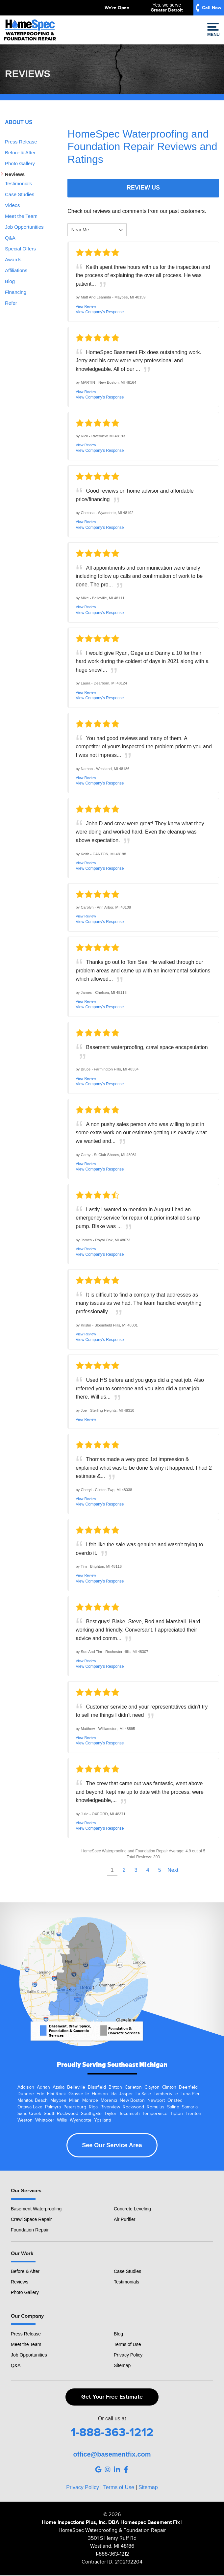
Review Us (143, 187)
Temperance (154, 2113)
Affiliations (16, 270)
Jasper (126, 2094)
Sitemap (122, 2365)
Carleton (133, 2087)
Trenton (193, 2113)
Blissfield (97, 2087)
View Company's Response (100, 312)
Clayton (152, 2087)
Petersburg (74, 2107)
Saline (173, 2107)
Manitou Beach (32, 2100)
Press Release (21, 141)
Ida (113, 2094)
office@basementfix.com (112, 2454)
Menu (213, 30)
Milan (74, 2100)
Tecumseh (129, 2113)
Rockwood (133, 2107)
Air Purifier (124, 2219)
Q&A (10, 238)
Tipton (176, 2113)
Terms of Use (127, 2344)
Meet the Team (21, 216)
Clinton (169, 2087)
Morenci (109, 2100)
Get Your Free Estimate (112, 2397)
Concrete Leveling (132, 2208)
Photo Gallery (20, 163)
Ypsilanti (102, 2120)
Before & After (20, 152)
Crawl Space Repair (31, 2219)
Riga (93, 2107)
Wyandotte (80, 2120)
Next (172, 1870)
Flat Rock (56, 2094)
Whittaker (44, 2120)
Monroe (90, 2100)
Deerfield (188, 2087)
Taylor (110, 2113)
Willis (62, 2120)
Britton (115, 2087)
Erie (40, 2094)
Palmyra (53, 2107)
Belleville (76, 2087)
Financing (15, 292)
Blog (10, 281)
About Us (19, 122)
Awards (13, 259)
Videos (12, 205)
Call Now (211, 8)
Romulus (155, 2107)
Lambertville (166, 2094)
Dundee (25, 2094)
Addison (25, 2087)
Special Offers (20, 248)
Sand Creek (29, 2113)
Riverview (110, 2107)
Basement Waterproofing (36, 2208)
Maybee (58, 2100)
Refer (11, 303)
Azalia (58, 2087)
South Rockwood (61, 2113)
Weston (25, 2120)
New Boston (132, 2100)
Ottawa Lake (29, 2107)
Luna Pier (190, 2094)
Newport (156, 2100)
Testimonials (18, 183)
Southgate (91, 2113)
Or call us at (112, 2418)
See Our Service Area (112, 2145)
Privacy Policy (128, 2354)
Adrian (43, 2087)
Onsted (175, 2100)
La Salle (143, 2094)
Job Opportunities (24, 227)
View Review (86, 306)
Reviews (15, 174)
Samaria (190, 2107)
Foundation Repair (30, 2229)
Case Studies (19, 194)
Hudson (100, 2094)
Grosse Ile (78, 2094)
